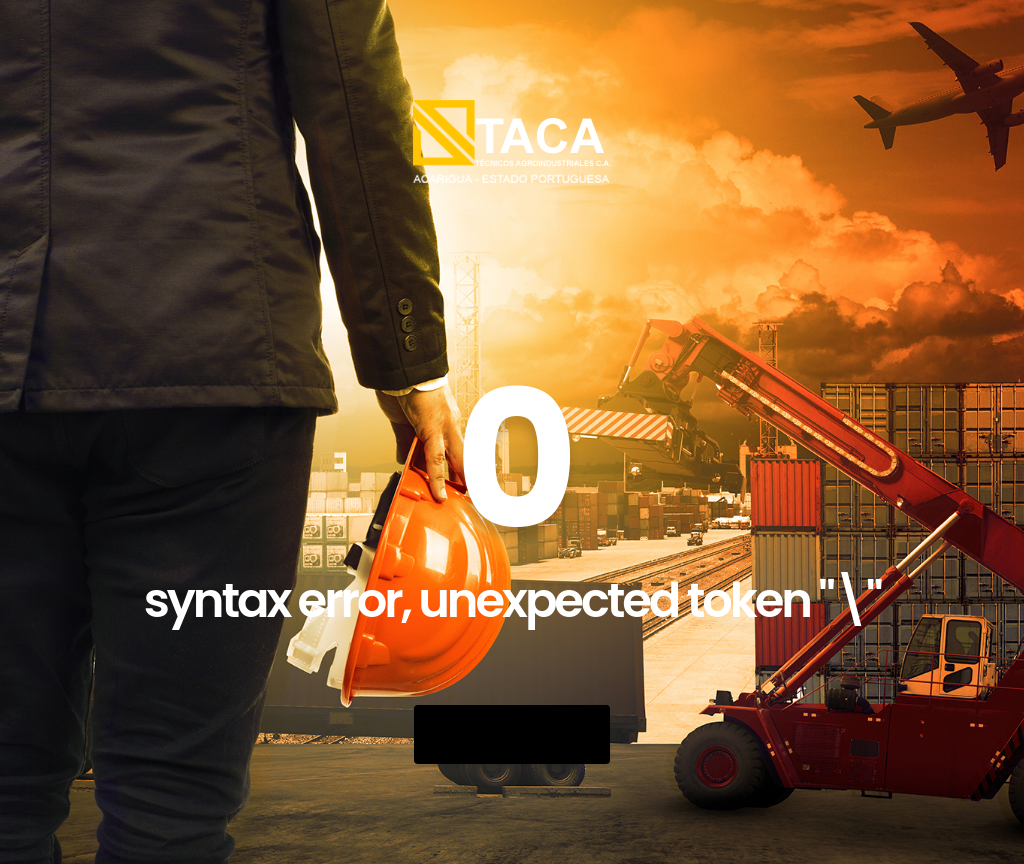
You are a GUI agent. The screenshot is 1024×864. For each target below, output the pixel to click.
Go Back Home (512, 734)
